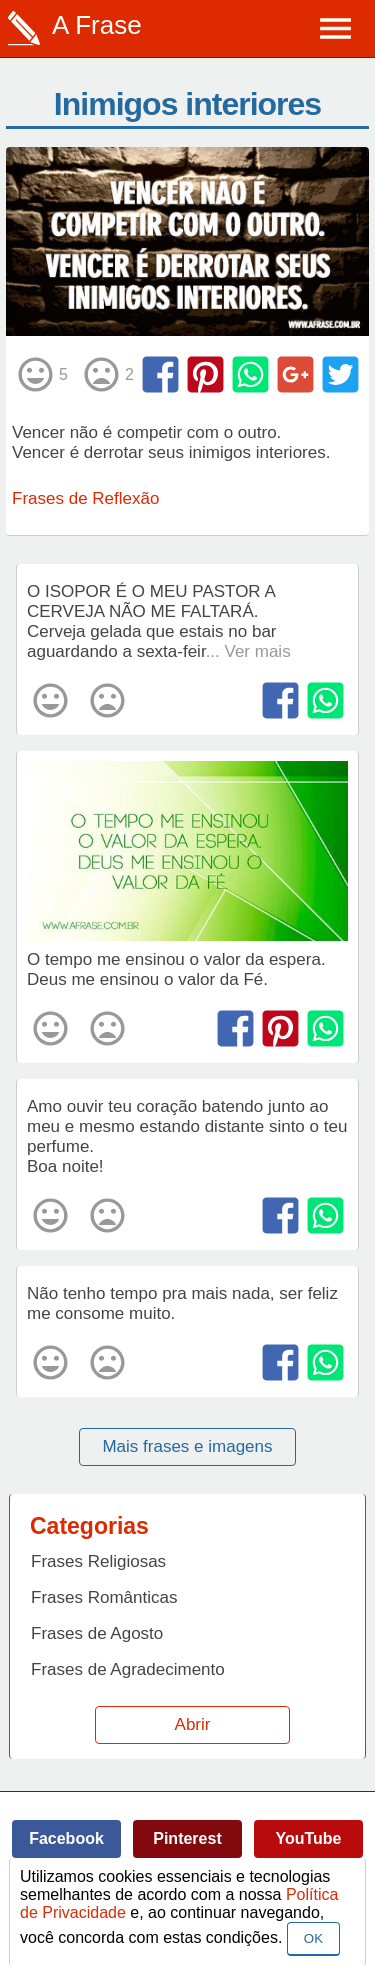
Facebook (66, 1838)
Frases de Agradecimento (128, 1669)
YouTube (308, 1838)
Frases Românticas (104, 1597)
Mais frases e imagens (187, 1446)
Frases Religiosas (98, 1561)
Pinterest (187, 1838)
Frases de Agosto (97, 1633)
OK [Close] (313, 1938)
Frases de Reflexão (85, 498)
